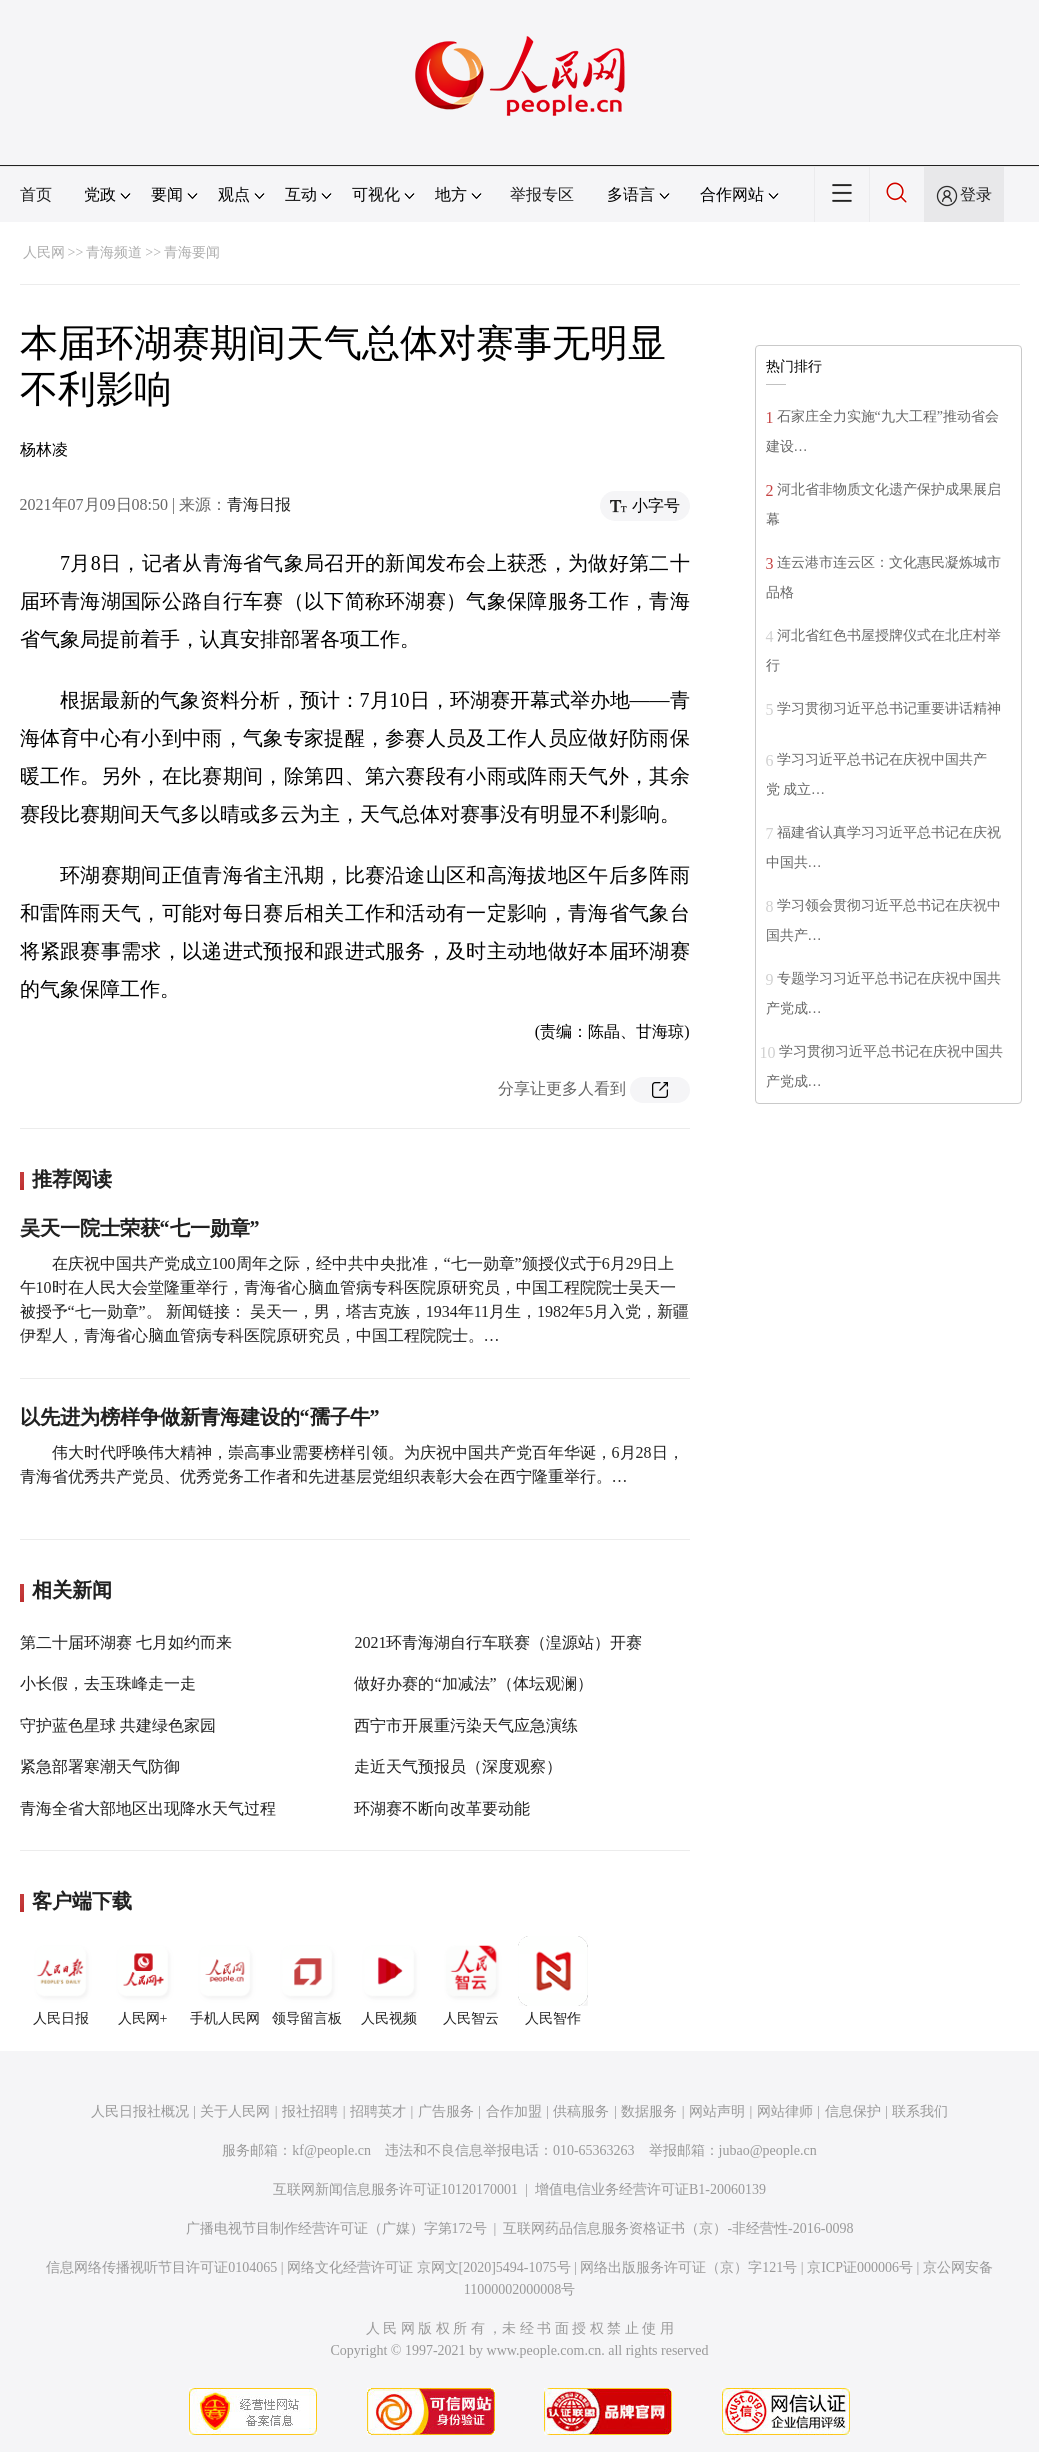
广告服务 (446, 2111)
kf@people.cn (331, 2150)
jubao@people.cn (768, 2150)
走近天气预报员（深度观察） (458, 1766)
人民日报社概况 (140, 2111)
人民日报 (61, 1981)
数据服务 (649, 2111)
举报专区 (542, 194)
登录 (976, 194)
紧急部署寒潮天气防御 (100, 1766)
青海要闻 (192, 252)
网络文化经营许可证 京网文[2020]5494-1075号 (429, 2267)
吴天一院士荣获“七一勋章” (140, 1228)
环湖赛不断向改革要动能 (442, 1808)
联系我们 (920, 2111)
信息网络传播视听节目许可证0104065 (161, 2267)
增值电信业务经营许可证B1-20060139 (650, 2189)
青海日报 (259, 504)
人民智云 (471, 1981)
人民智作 (553, 1981)
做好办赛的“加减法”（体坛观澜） (473, 1683)
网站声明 (717, 2111)
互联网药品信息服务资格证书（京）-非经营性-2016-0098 (678, 2228)
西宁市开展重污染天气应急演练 (466, 1725)
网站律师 (785, 2111)
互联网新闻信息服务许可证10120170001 (395, 2189)
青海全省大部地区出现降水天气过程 (148, 1808)
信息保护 (853, 2111)
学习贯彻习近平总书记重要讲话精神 (889, 708)
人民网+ (143, 1981)
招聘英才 (378, 2111)
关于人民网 (235, 2111)
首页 (36, 194)
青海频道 (114, 252)
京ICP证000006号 (860, 2267)
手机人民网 (225, 1981)
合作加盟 (514, 2111)
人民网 (44, 252)
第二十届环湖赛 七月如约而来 (126, 1642)
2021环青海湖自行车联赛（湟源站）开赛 (498, 1642)
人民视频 (389, 1981)
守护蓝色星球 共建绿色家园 (118, 1725)
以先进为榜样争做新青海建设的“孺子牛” (200, 1417)
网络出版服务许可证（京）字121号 (688, 2267)
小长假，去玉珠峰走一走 (108, 1683)
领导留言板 (307, 1981)
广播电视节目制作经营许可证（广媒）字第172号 (336, 2228)
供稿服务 (581, 2111)
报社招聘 (310, 2111)
